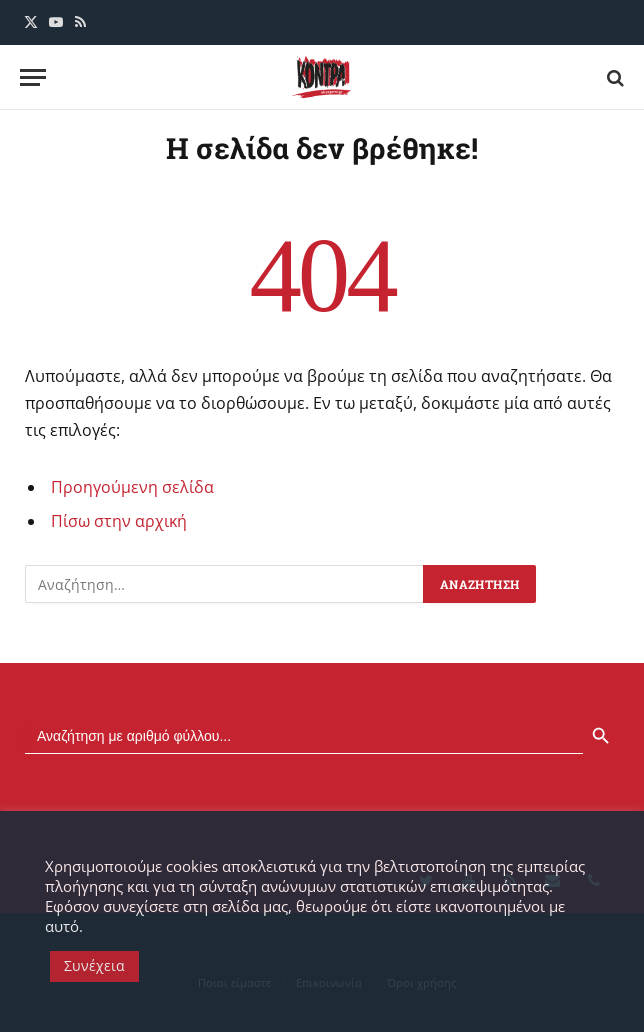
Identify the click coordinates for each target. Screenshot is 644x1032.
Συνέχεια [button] (94, 965)
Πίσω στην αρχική (119, 521)
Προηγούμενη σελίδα (132, 487)
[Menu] (33, 77)
